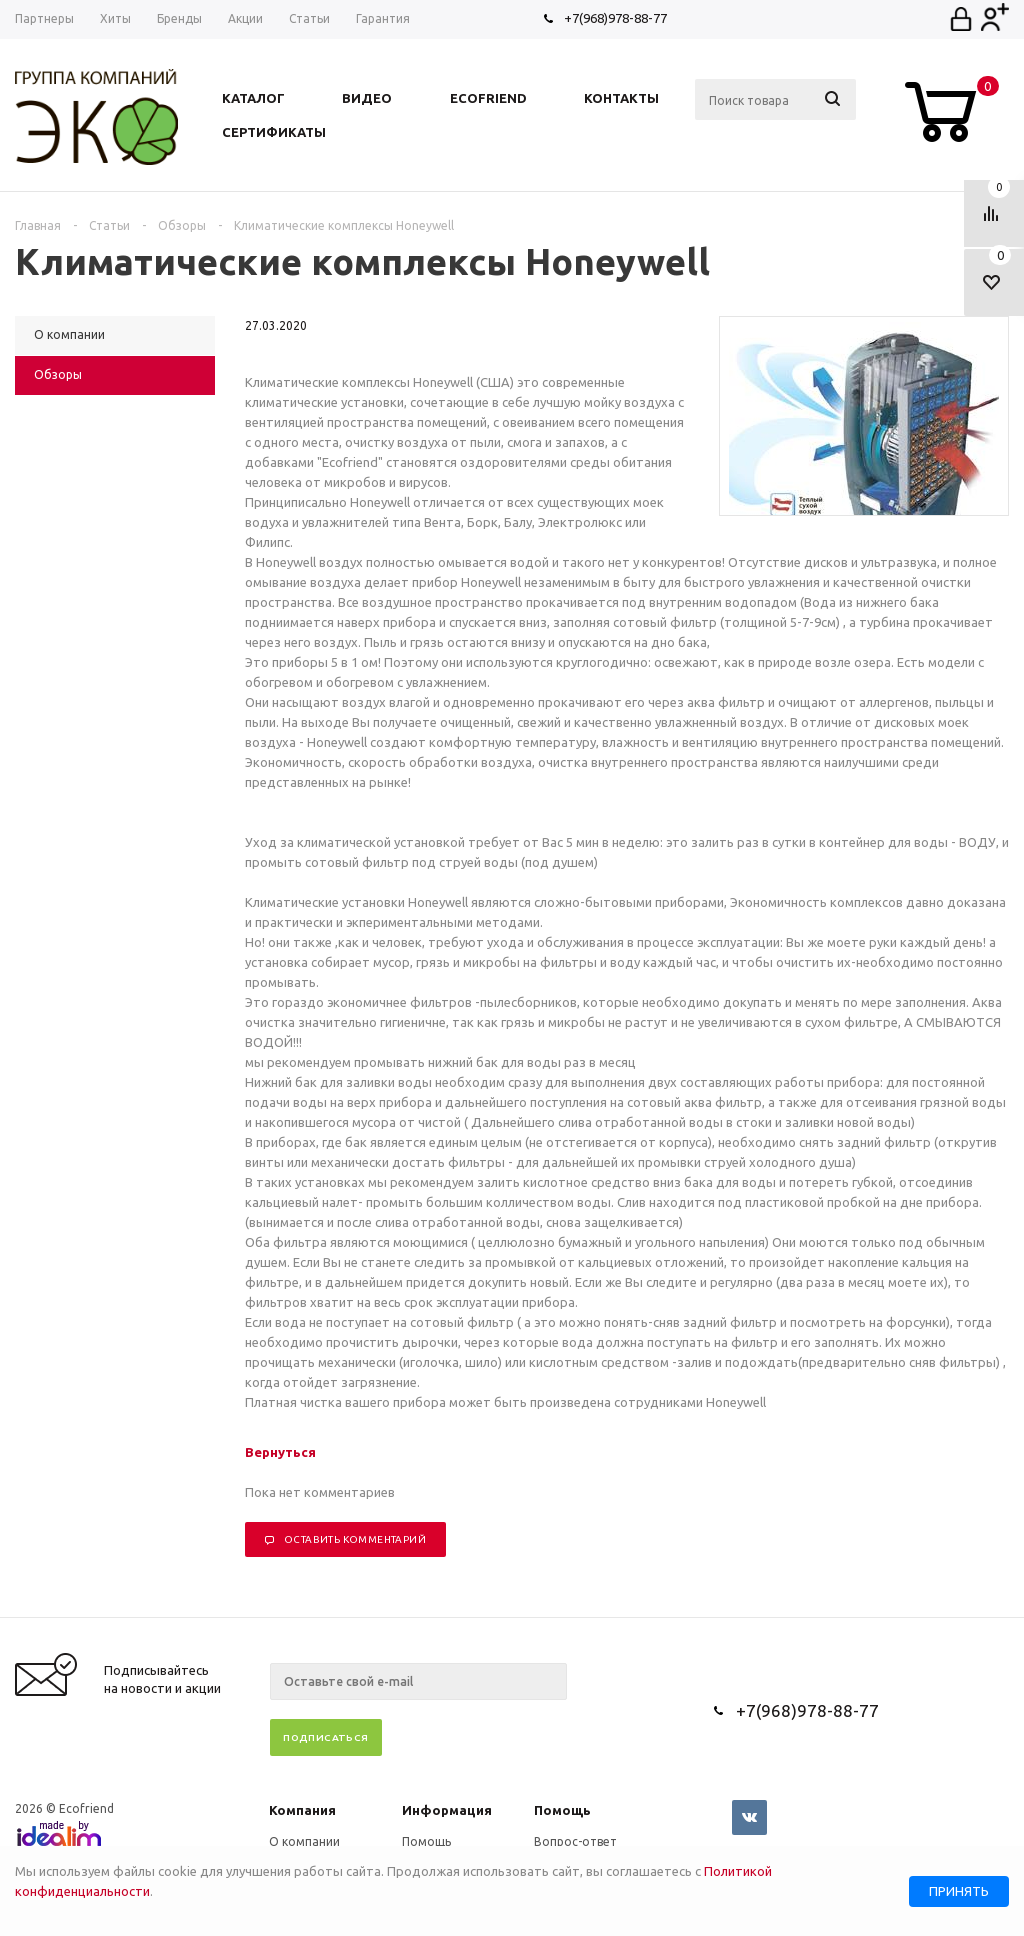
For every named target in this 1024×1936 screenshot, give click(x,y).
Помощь (562, 1810)
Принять (959, 1891)
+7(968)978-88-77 (615, 18)
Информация (447, 1810)
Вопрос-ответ (575, 1841)
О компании (304, 1841)
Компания (302, 1810)
